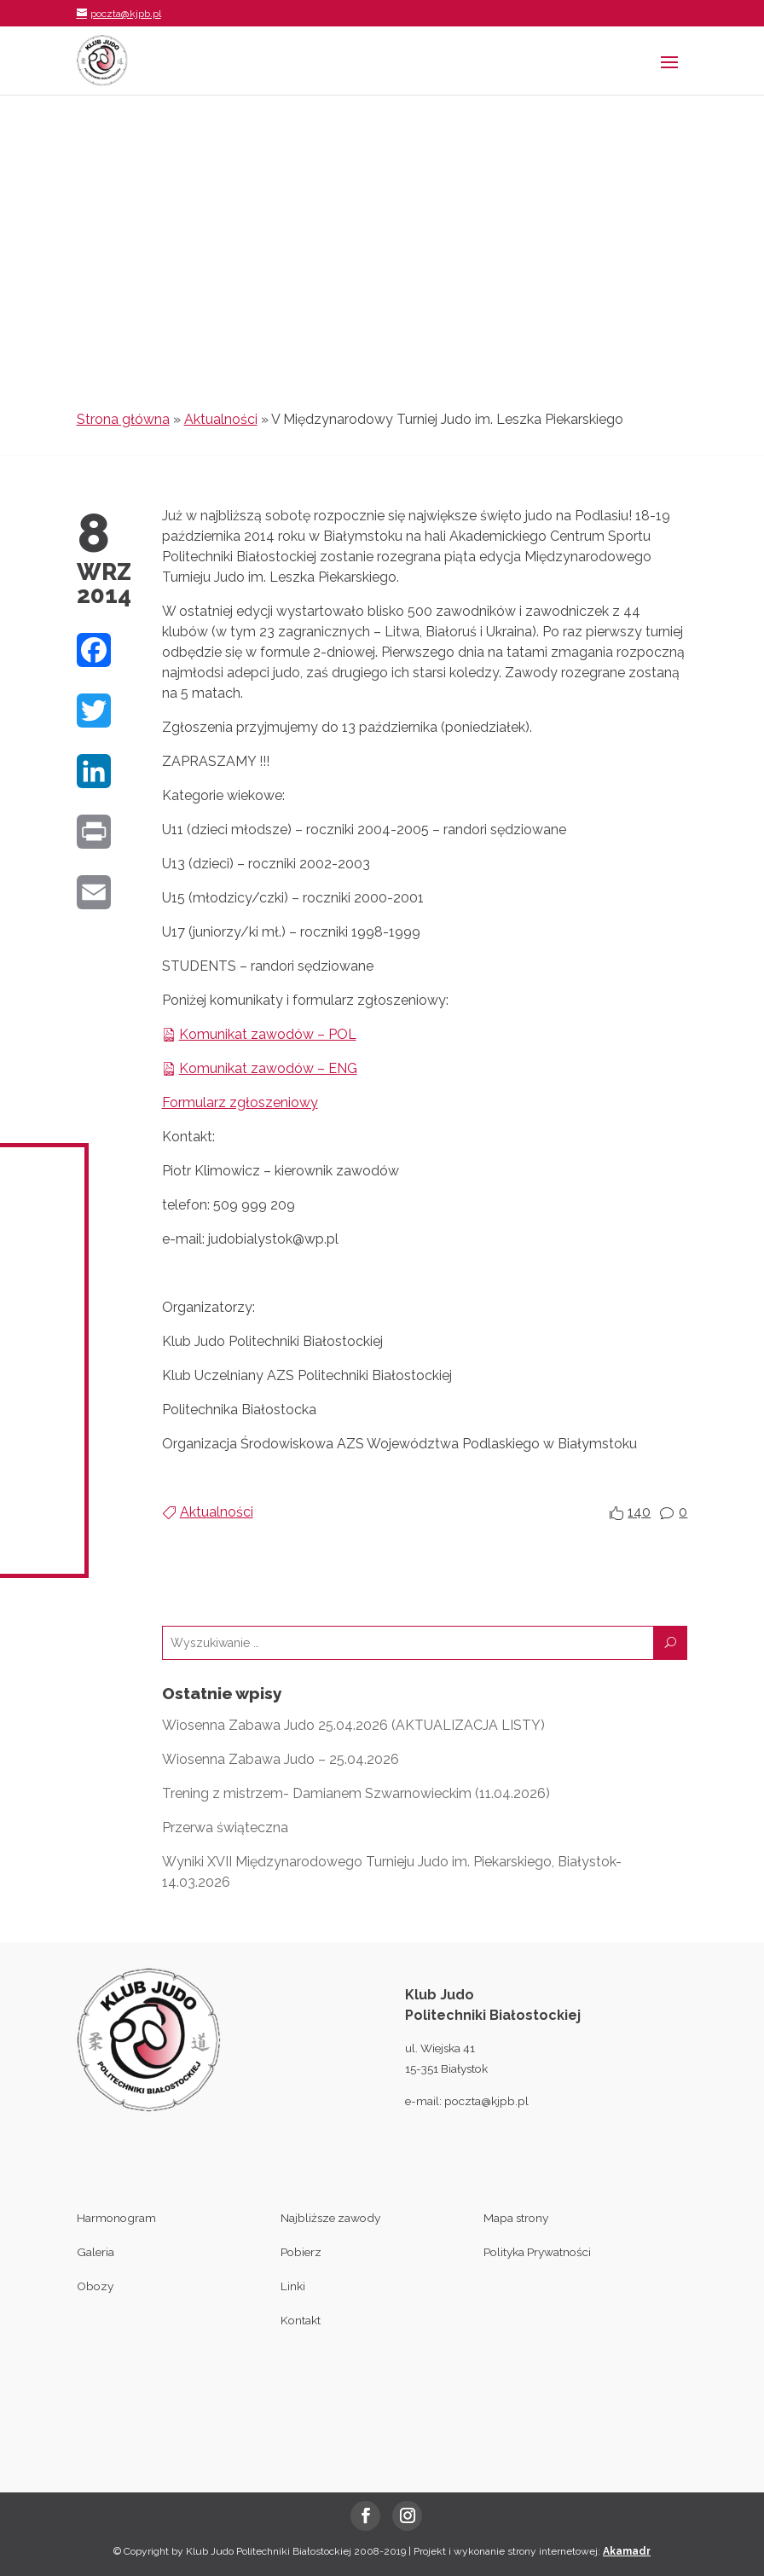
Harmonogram (116, 2218)
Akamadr (627, 2551)
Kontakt (301, 2320)
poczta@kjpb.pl (486, 2101)
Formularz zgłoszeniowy (240, 1102)
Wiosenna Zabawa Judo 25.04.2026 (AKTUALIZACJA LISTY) (353, 1725)
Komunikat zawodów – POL (267, 1034)
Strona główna (123, 419)
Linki (293, 2286)
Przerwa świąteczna (225, 1827)
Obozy (95, 2286)
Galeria (95, 2252)
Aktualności (221, 419)
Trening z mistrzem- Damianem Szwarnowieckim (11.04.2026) (356, 1793)
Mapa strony (515, 2218)
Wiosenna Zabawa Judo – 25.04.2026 (280, 1759)
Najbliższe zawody (330, 2218)
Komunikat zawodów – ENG (268, 1068)
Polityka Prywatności (537, 2252)
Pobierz (301, 2252)
